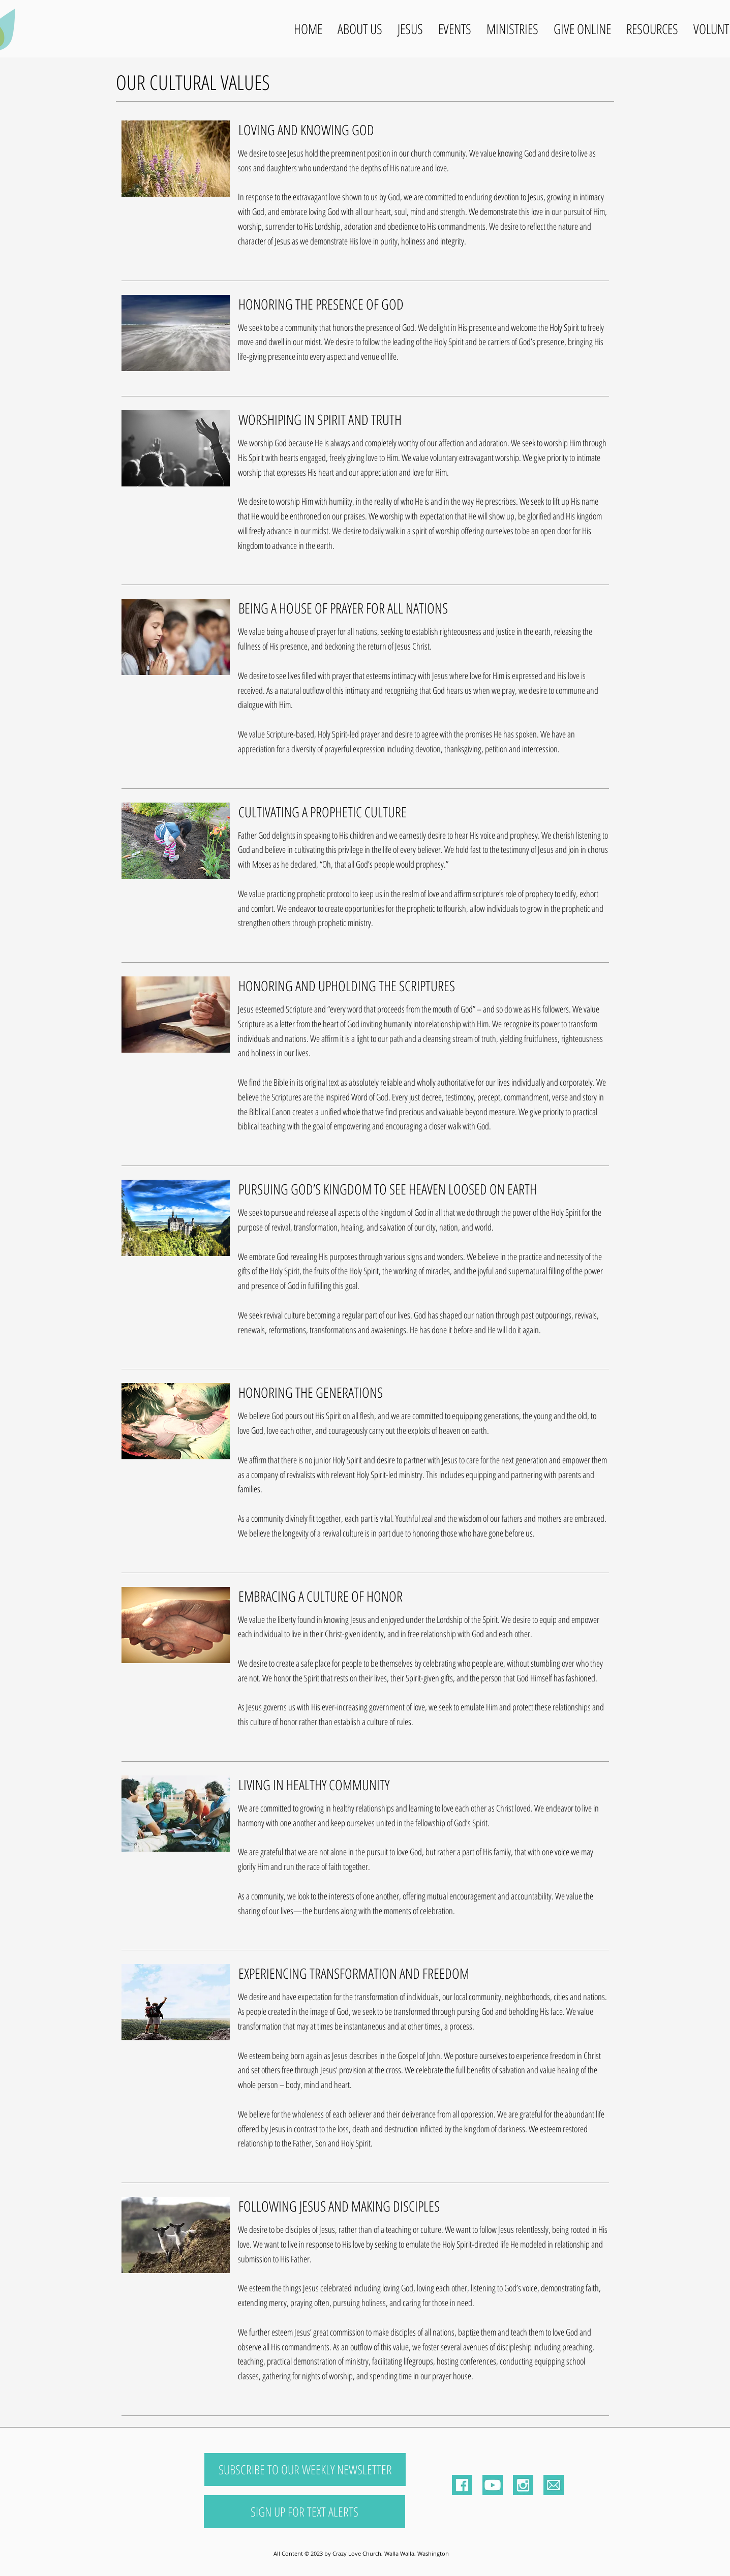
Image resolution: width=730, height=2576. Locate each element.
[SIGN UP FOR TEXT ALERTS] (304, 2511)
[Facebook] (462, 2485)
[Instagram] (523, 2485)
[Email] (553, 2485)
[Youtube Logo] (492, 2485)
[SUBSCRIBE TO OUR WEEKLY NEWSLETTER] (305, 2469)
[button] (360, 29)
